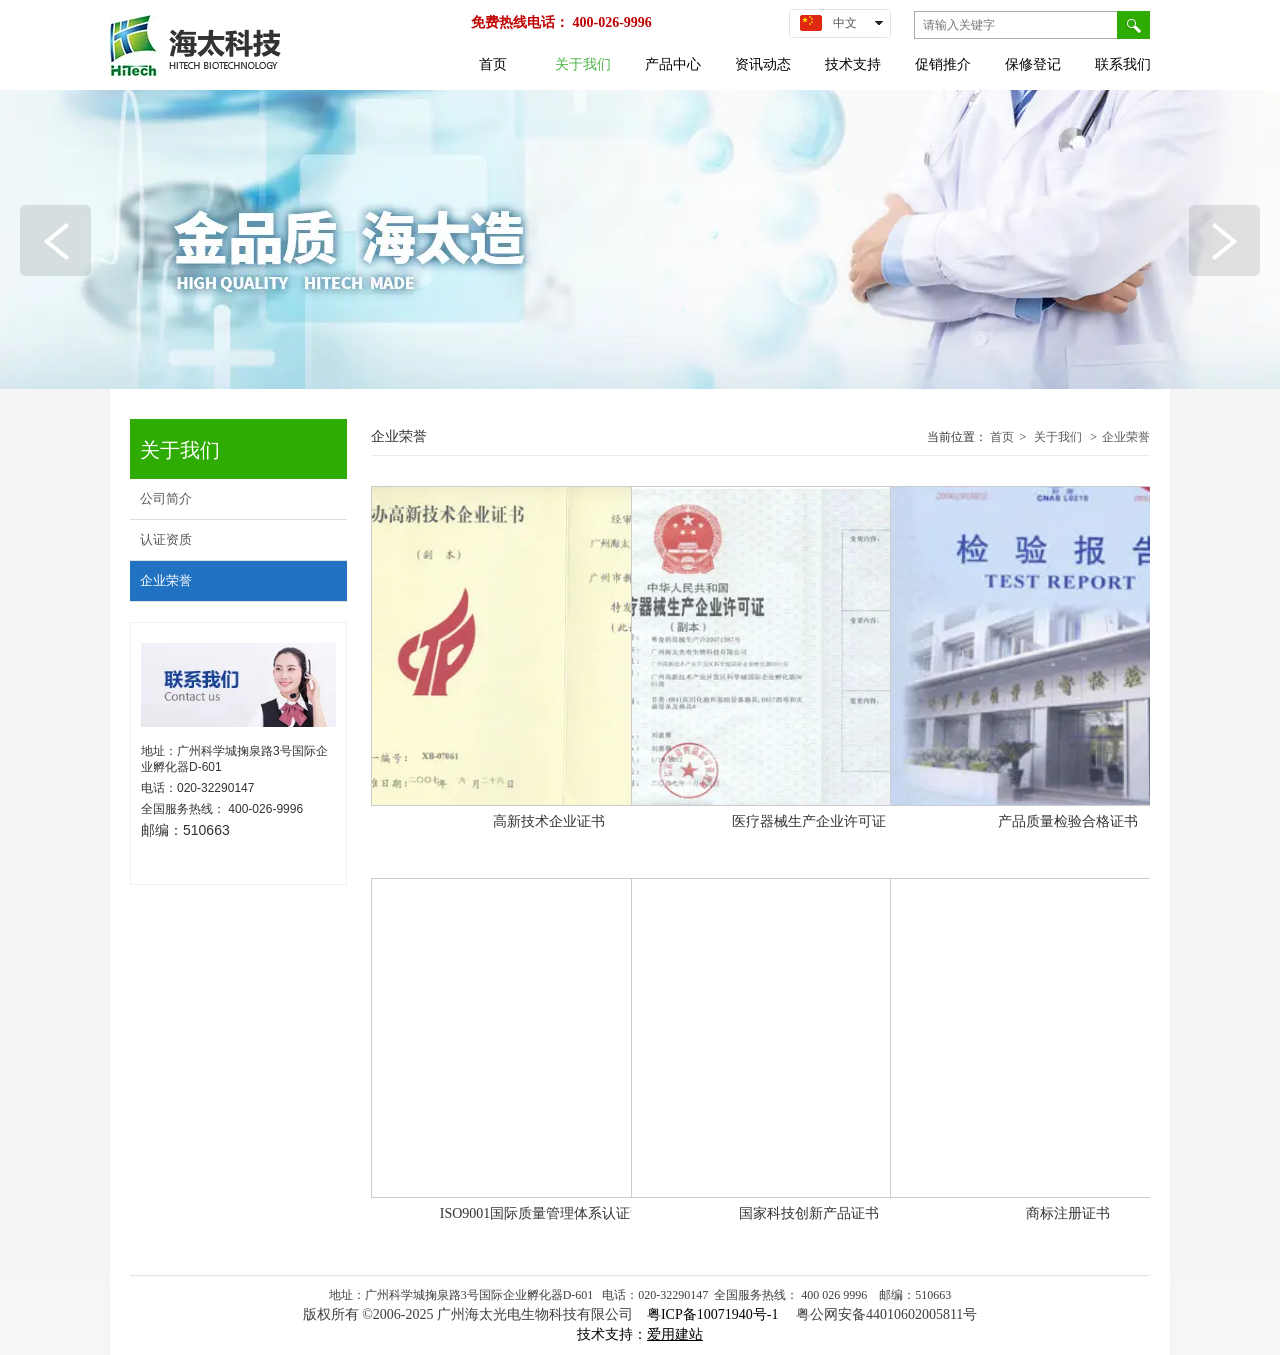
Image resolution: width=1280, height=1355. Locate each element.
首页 (1002, 437)
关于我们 (1058, 437)
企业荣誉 (1126, 437)
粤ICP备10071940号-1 (714, 1314)
